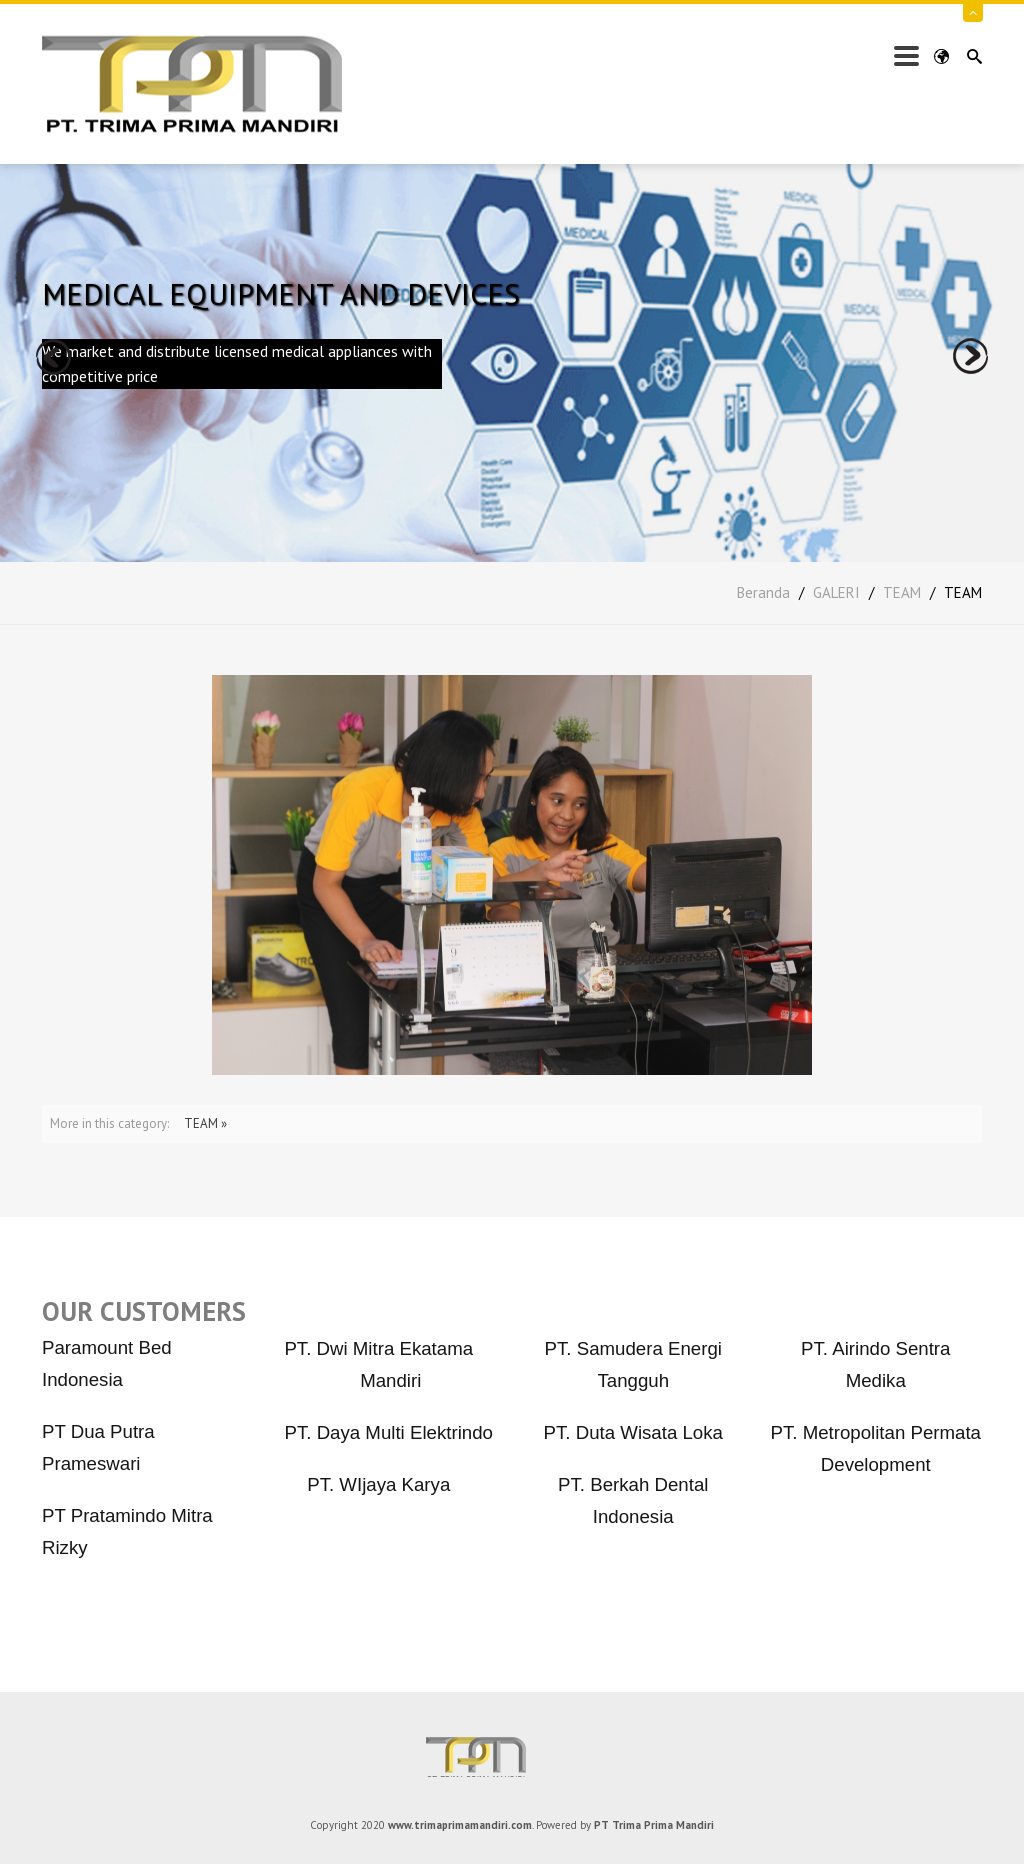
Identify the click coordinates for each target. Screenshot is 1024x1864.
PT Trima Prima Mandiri (512, 1757)
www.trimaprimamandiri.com (460, 1825)
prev (53, 356)
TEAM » (205, 1123)
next (970, 356)
